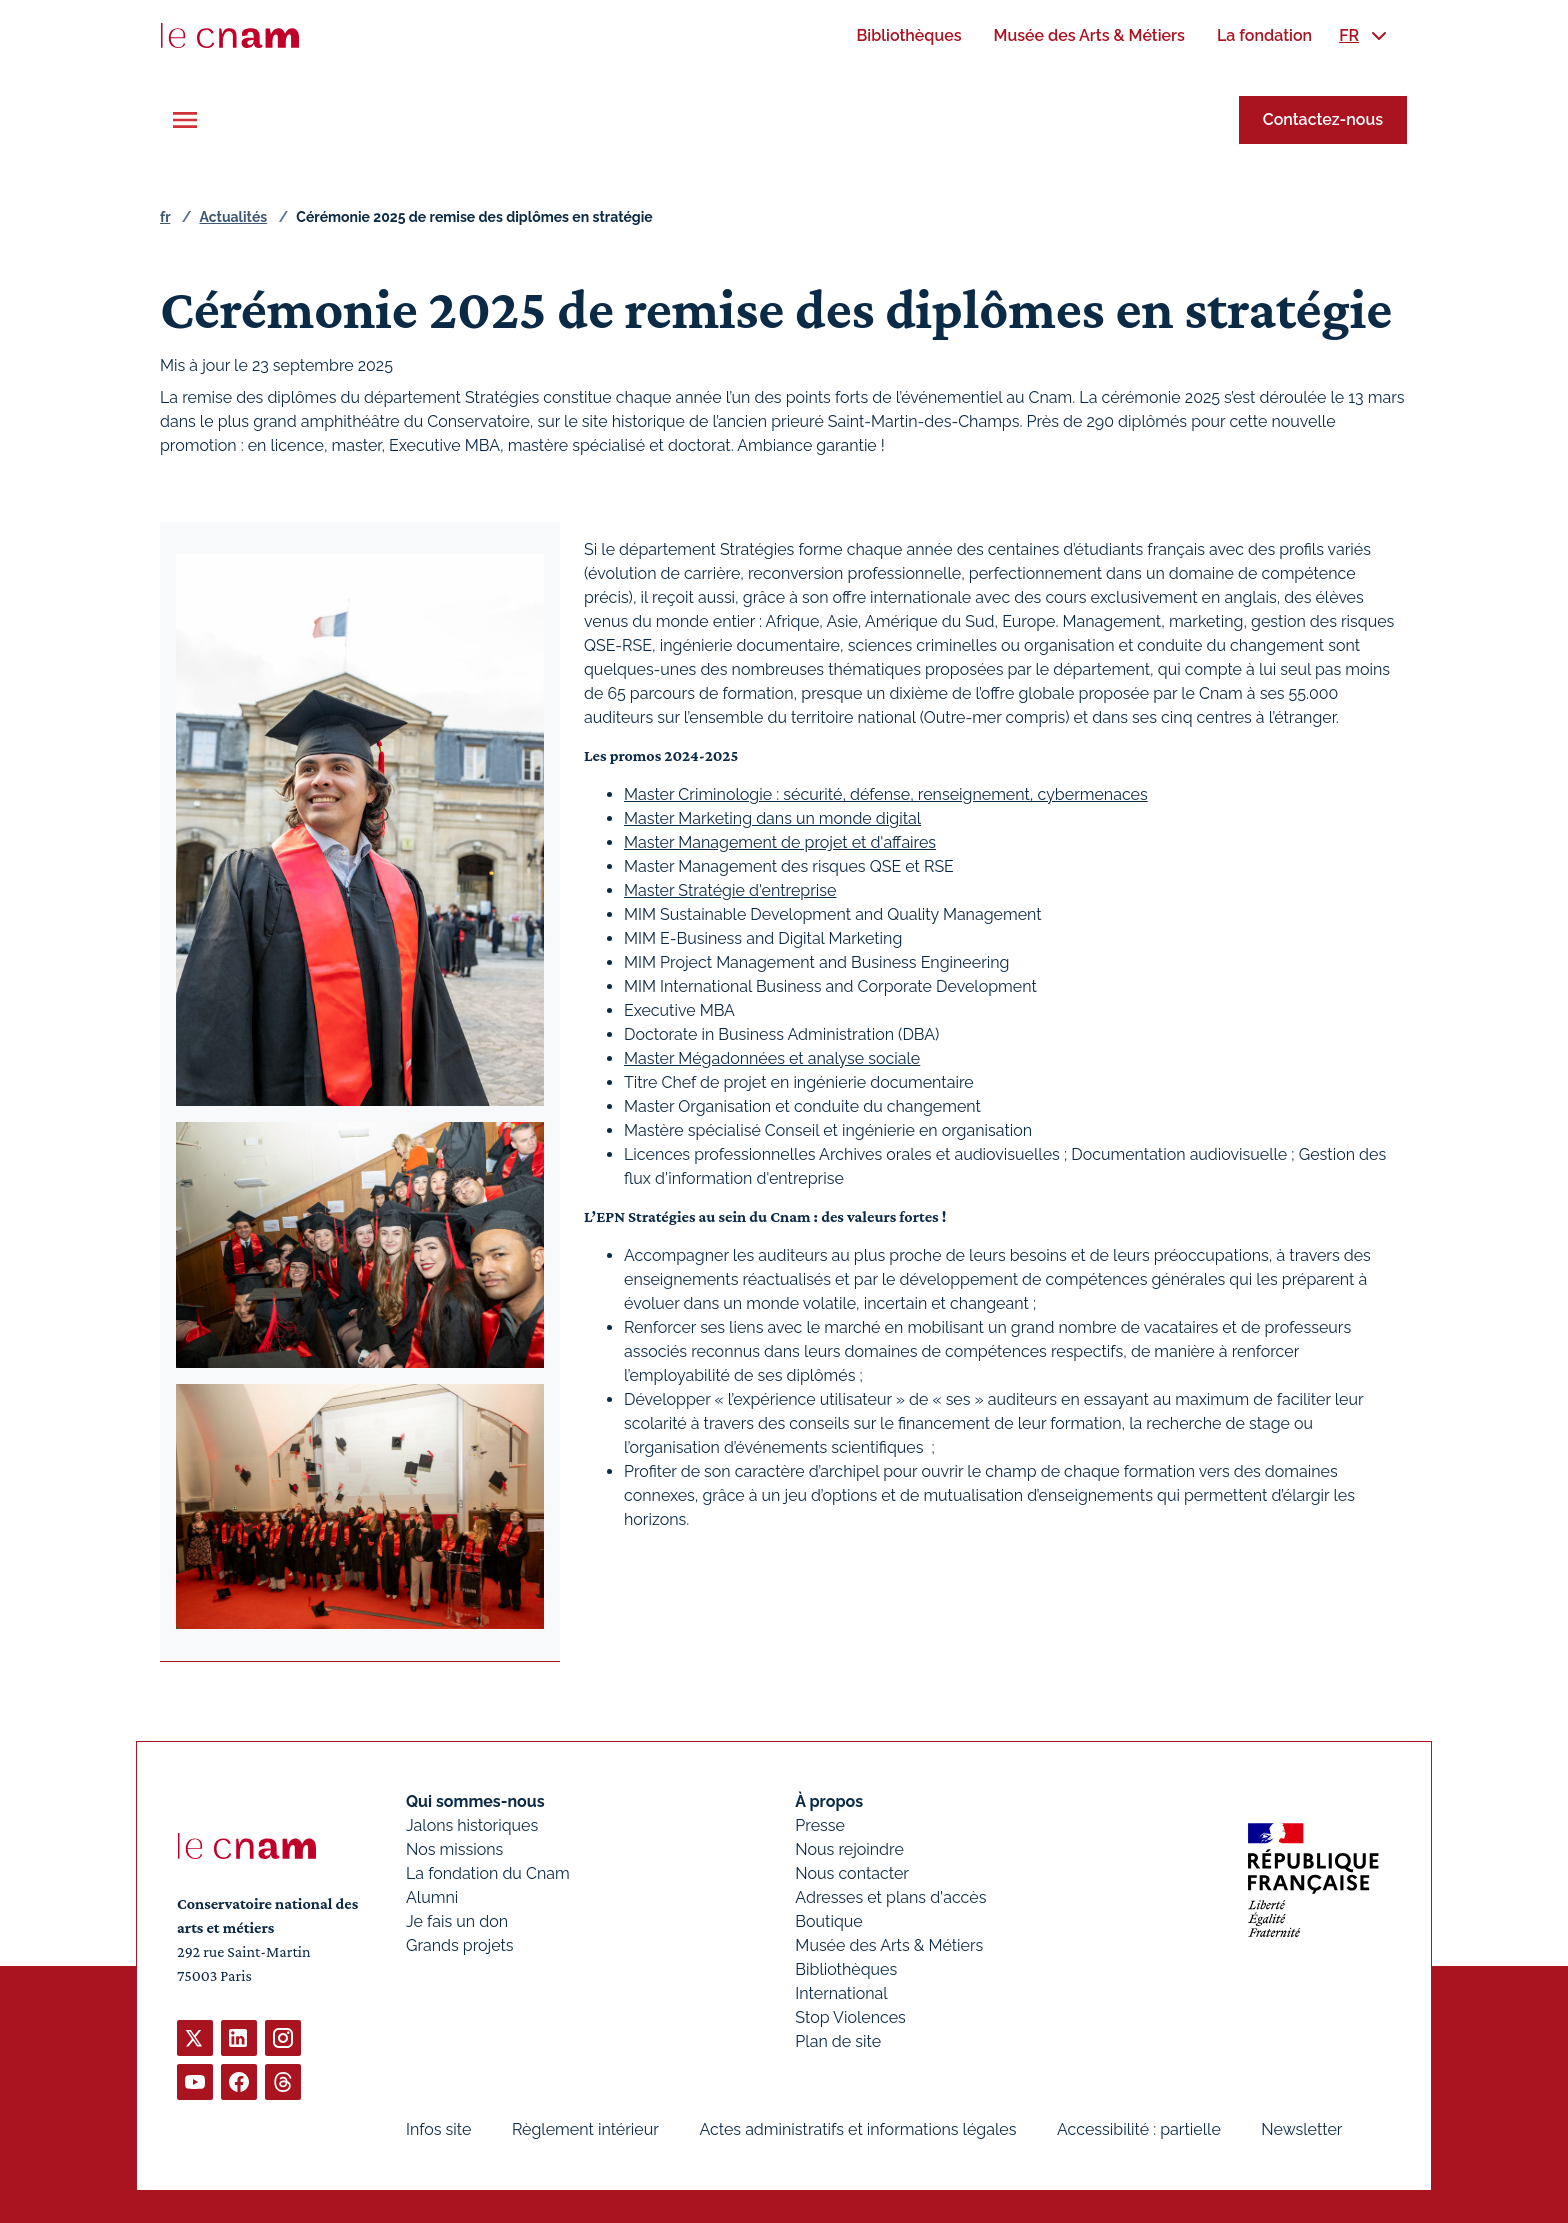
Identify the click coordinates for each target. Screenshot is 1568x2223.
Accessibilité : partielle (1139, 2129)
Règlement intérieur (585, 2129)
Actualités (233, 217)
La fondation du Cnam (488, 1873)
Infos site (438, 2129)
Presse (820, 1825)
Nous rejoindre (849, 1849)
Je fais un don (457, 1921)
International (841, 1993)
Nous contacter (852, 1873)
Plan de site (838, 2041)
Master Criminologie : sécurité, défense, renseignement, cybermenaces (886, 794)
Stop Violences (850, 2017)
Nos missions (454, 1849)
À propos (829, 1801)
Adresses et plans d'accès (890, 1897)
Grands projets (460, 1945)
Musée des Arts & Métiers (889, 1945)
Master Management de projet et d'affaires (780, 842)
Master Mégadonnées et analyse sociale (772, 1058)
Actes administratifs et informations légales (857, 2129)
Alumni (432, 1897)
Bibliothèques (846, 1969)
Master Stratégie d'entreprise (730, 890)
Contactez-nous (1323, 119)
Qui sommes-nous (475, 1801)
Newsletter (1301, 2129)
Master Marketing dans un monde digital (772, 818)
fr (165, 217)
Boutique (828, 1921)
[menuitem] (908, 35)
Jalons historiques (472, 1825)
